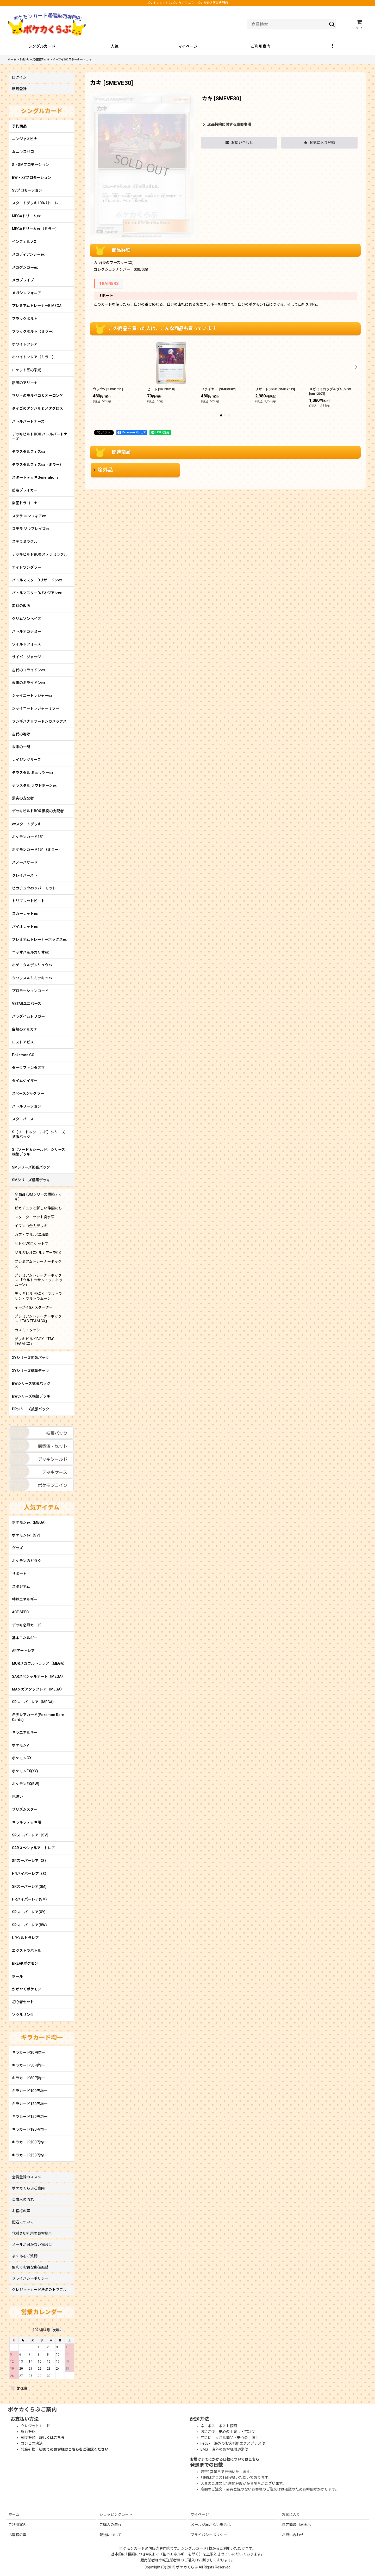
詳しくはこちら (52, 2438)
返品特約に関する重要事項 (227, 124)
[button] (333, 46)
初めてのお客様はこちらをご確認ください (73, 2449)
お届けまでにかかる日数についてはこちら (224, 2459)
